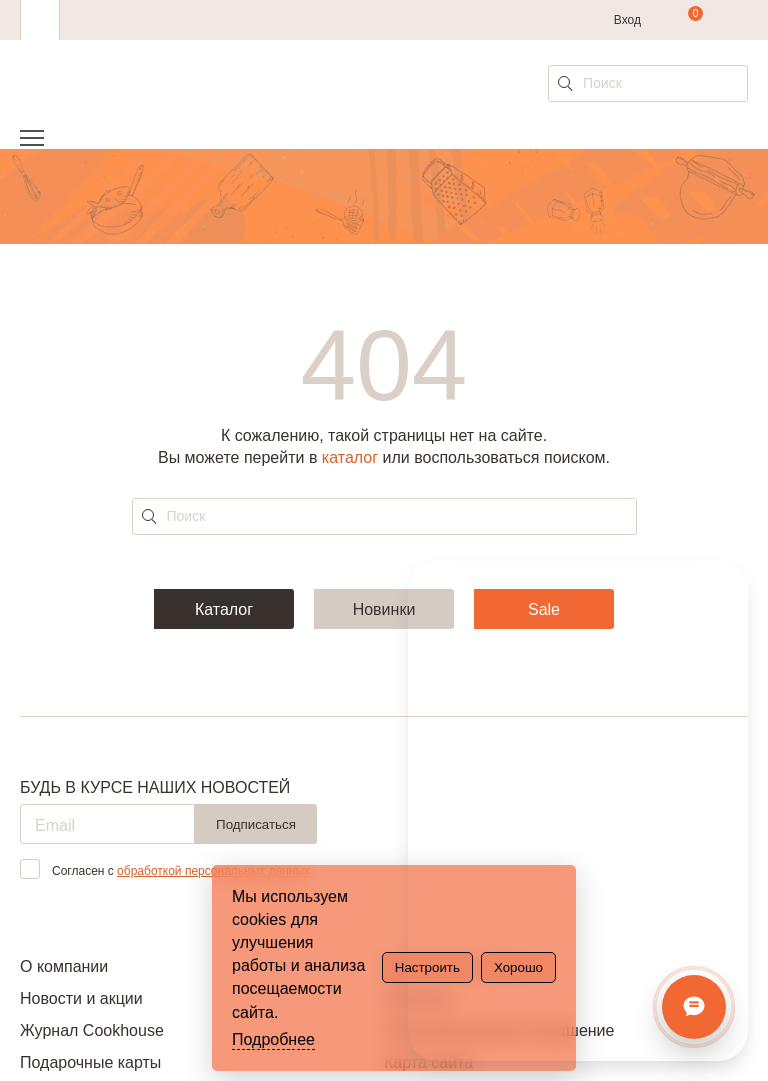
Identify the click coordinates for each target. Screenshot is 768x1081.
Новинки (384, 609)
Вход (627, 20)
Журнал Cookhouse (92, 1030)
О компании (64, 966)
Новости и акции (81, 998)
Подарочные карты (90, 1062)
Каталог (224, 609)
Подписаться (256, 824)
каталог (350, 457)
